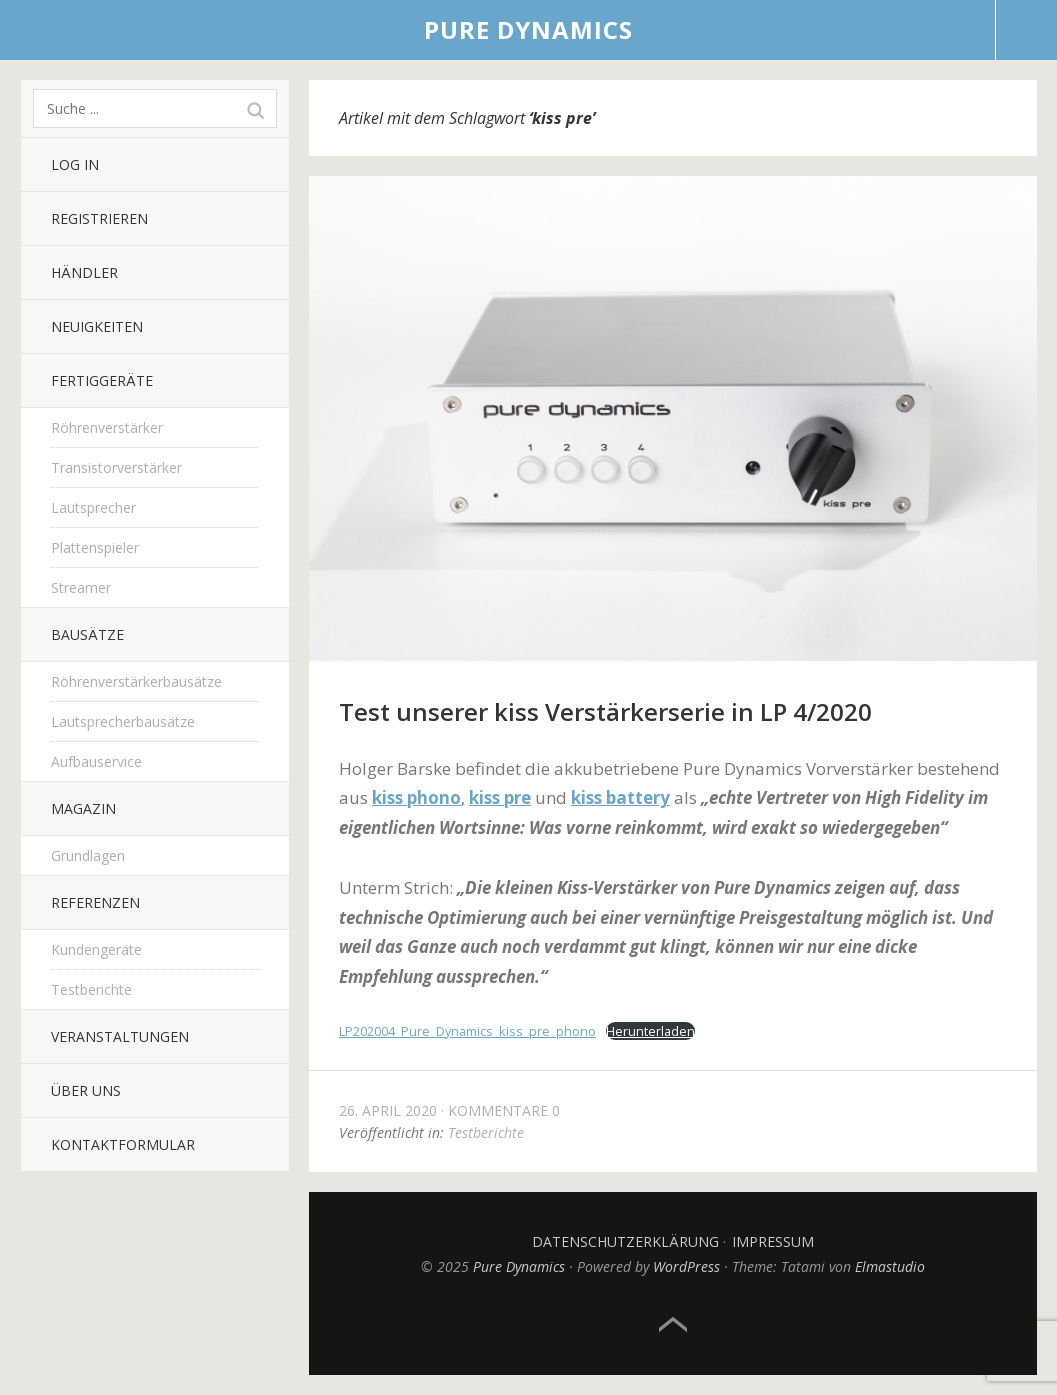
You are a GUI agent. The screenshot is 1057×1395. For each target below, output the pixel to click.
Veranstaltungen (120, 1036)
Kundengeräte (96, 949)
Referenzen (95, 902)
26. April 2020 (388, 1110)
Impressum (773, 1241)
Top (673, 1325)
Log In (75, 164)
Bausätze (87, 634)
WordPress (686, 1266)
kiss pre (500, 797)
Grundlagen (88, 855)
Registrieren (99, 218)
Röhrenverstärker (107, 427)
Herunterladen (650, 1031)
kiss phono (416, 797)
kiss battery (620, 797)
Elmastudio (890, 1266)
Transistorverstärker (116, 467)
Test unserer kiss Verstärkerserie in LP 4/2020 (605, 711)
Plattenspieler (95, 547)
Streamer (81, 587)
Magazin (83, 808)
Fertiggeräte (102, 380)
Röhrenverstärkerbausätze (136, 681)
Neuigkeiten (97, 326)
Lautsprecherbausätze (123, 721)
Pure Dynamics (528, 29)
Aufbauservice (96, 761)
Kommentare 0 (504, 1110)
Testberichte (91, 989)
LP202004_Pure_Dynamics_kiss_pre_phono (467, 1031)
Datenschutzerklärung (625, 1241)
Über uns (86, 1090)
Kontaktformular (123, 1144)
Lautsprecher (93, 507)
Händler (84, 272)
